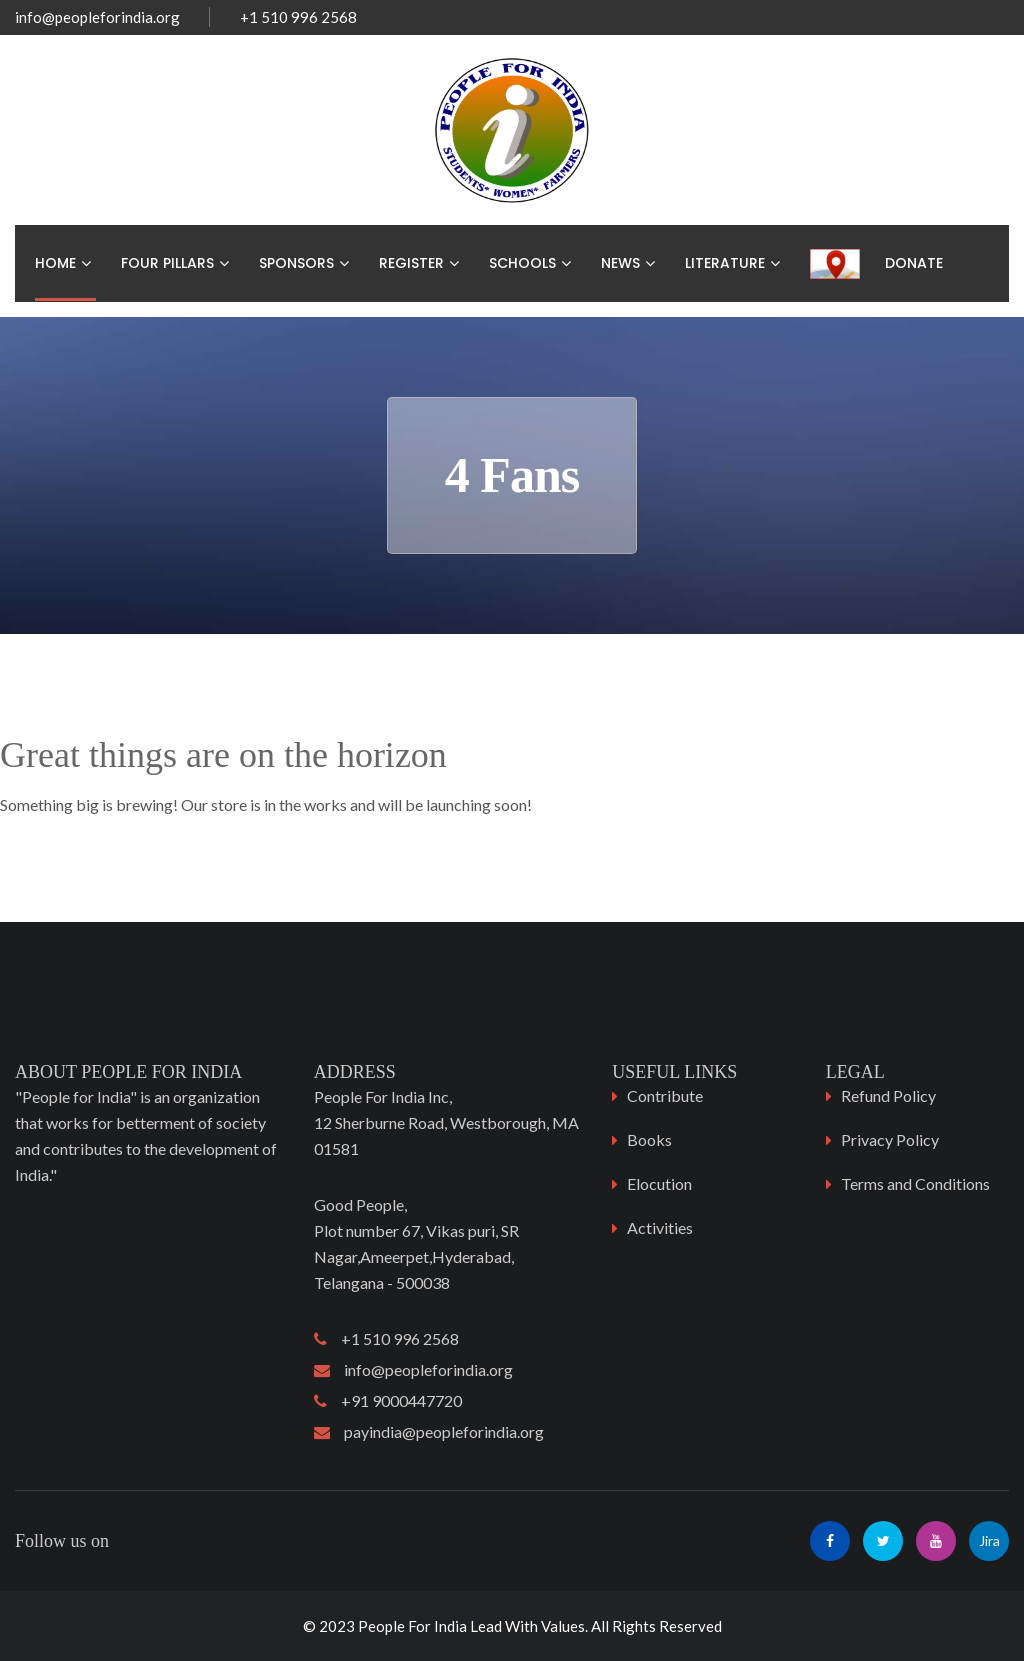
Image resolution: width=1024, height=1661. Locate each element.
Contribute (665, 1095)
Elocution (659, 1183)
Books (649, 1139)
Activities (660, 1227)
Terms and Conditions (915, 1183)
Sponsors (296, 263)
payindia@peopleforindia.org (429, 1431)
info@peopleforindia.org (97, 17)
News (620, 263)
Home (55, 263)
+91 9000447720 (388, 1400)
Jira (989, 1540)
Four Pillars (167, 263)
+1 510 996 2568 (386, 1338)
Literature (725, 263)
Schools (522, 263)
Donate (914, 263)
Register (411, 263)
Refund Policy (888, 1095)
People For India (412, 1626)
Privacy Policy (890, 1139)
